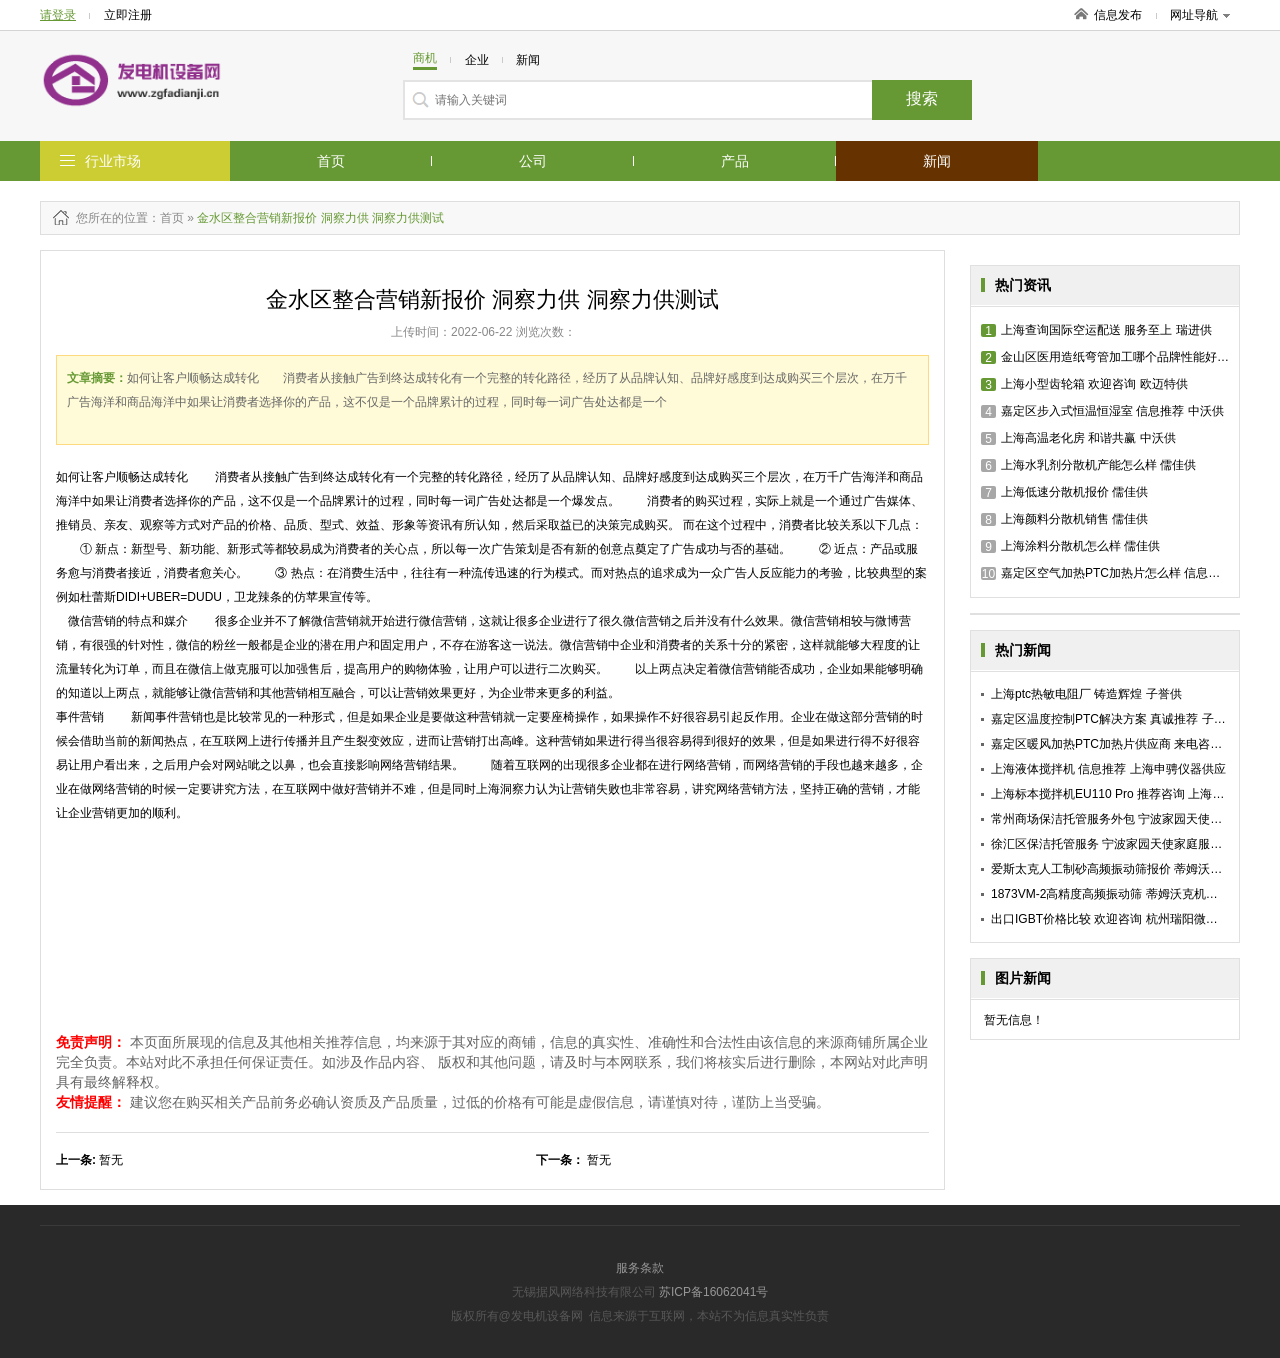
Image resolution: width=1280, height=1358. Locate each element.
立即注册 (128, 15)
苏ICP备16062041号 (713, 1292)
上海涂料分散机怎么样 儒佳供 (1070, 546)
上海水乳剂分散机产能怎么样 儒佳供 (1088, 465)
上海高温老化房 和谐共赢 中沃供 (1078, 438)
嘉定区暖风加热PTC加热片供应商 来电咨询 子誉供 (1126, 744)
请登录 (58, 15)
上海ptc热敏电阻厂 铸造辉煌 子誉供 (1086, 694)
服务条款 (640, 1268)
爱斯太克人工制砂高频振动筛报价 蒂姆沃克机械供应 (1130, 869)
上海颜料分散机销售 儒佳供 (1064, 519)
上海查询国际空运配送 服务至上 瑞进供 (1096, 330)
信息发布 (1118, 15)
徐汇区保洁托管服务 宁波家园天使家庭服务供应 (1118, 844)
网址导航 (1200, 15)
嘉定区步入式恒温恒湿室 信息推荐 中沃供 (1102, 411)
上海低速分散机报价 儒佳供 (1064, 492)
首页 (331, 161)
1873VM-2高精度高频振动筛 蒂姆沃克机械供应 (1116, 894)
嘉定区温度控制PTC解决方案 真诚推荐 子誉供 (1114, 719)
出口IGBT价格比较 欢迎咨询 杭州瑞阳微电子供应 (1122, 919)
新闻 (937, 161)
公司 (533, 161)
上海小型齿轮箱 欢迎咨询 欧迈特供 (1084, 384)
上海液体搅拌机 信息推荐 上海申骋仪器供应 (1108, 769)
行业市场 (113, 161)
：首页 (166, 218)
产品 (735, 161)
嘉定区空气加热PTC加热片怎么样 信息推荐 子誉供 (1126, 573)
